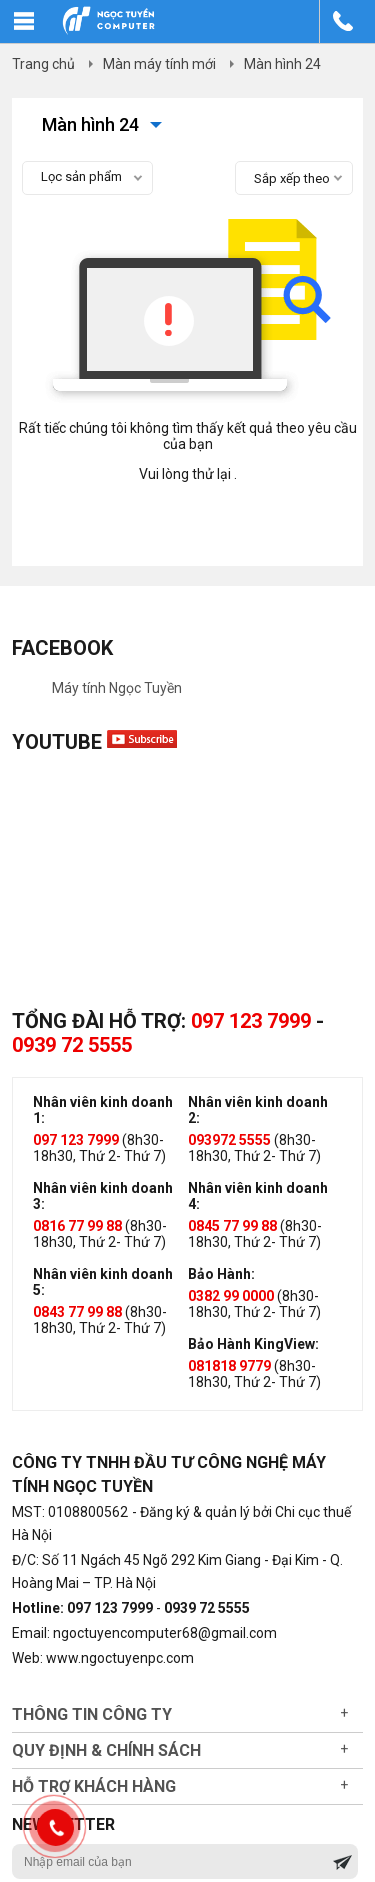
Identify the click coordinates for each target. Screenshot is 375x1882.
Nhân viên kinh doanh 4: (258, 1196)
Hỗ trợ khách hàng (94, 1786)
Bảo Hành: (221, 1274)
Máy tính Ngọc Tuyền (117, 688)
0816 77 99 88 (77, 1226)
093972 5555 (229, 1140)
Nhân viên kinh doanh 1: (103, 1110)
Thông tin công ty (92, 1714)
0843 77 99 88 (77, 1312)
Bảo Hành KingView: (253, 1344)
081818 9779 (229, 1366)
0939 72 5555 (72, 1045)
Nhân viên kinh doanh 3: (103, 1196)
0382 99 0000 (231, 1296)
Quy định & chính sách (106, 1750)
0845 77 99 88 (232, 1226)
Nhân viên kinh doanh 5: (103, 1282)
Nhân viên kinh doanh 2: (258, 1110)
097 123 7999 (251, 1021)
